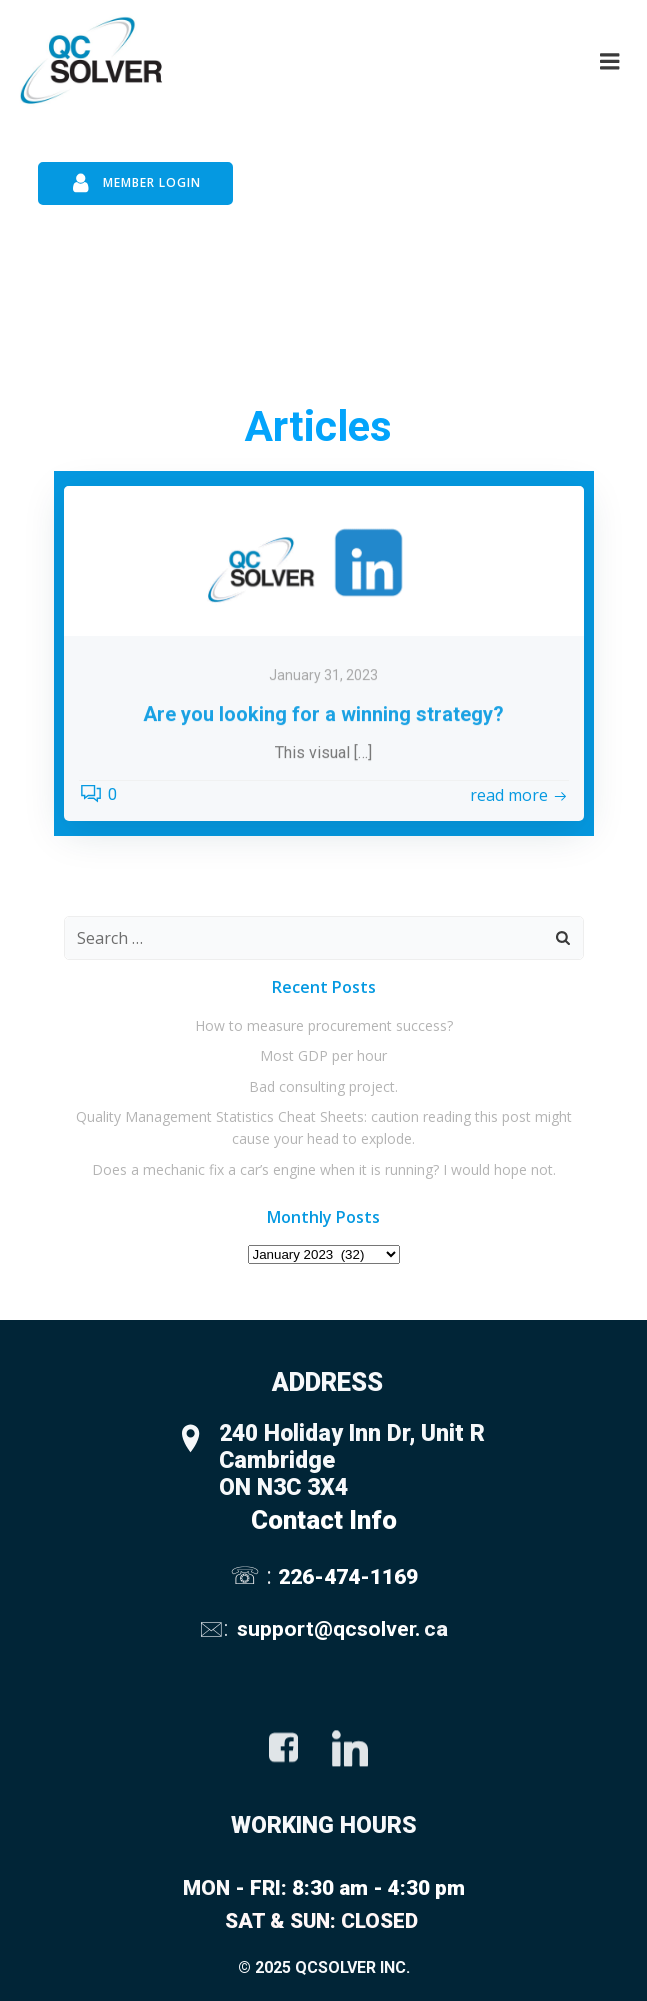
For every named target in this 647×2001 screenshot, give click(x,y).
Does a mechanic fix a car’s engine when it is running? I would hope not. (324, 1169)
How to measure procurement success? (324, 1025)
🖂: (216, 1628)
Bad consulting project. (323, 1086)
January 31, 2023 (323, 748)
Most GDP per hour (323, 1055)
